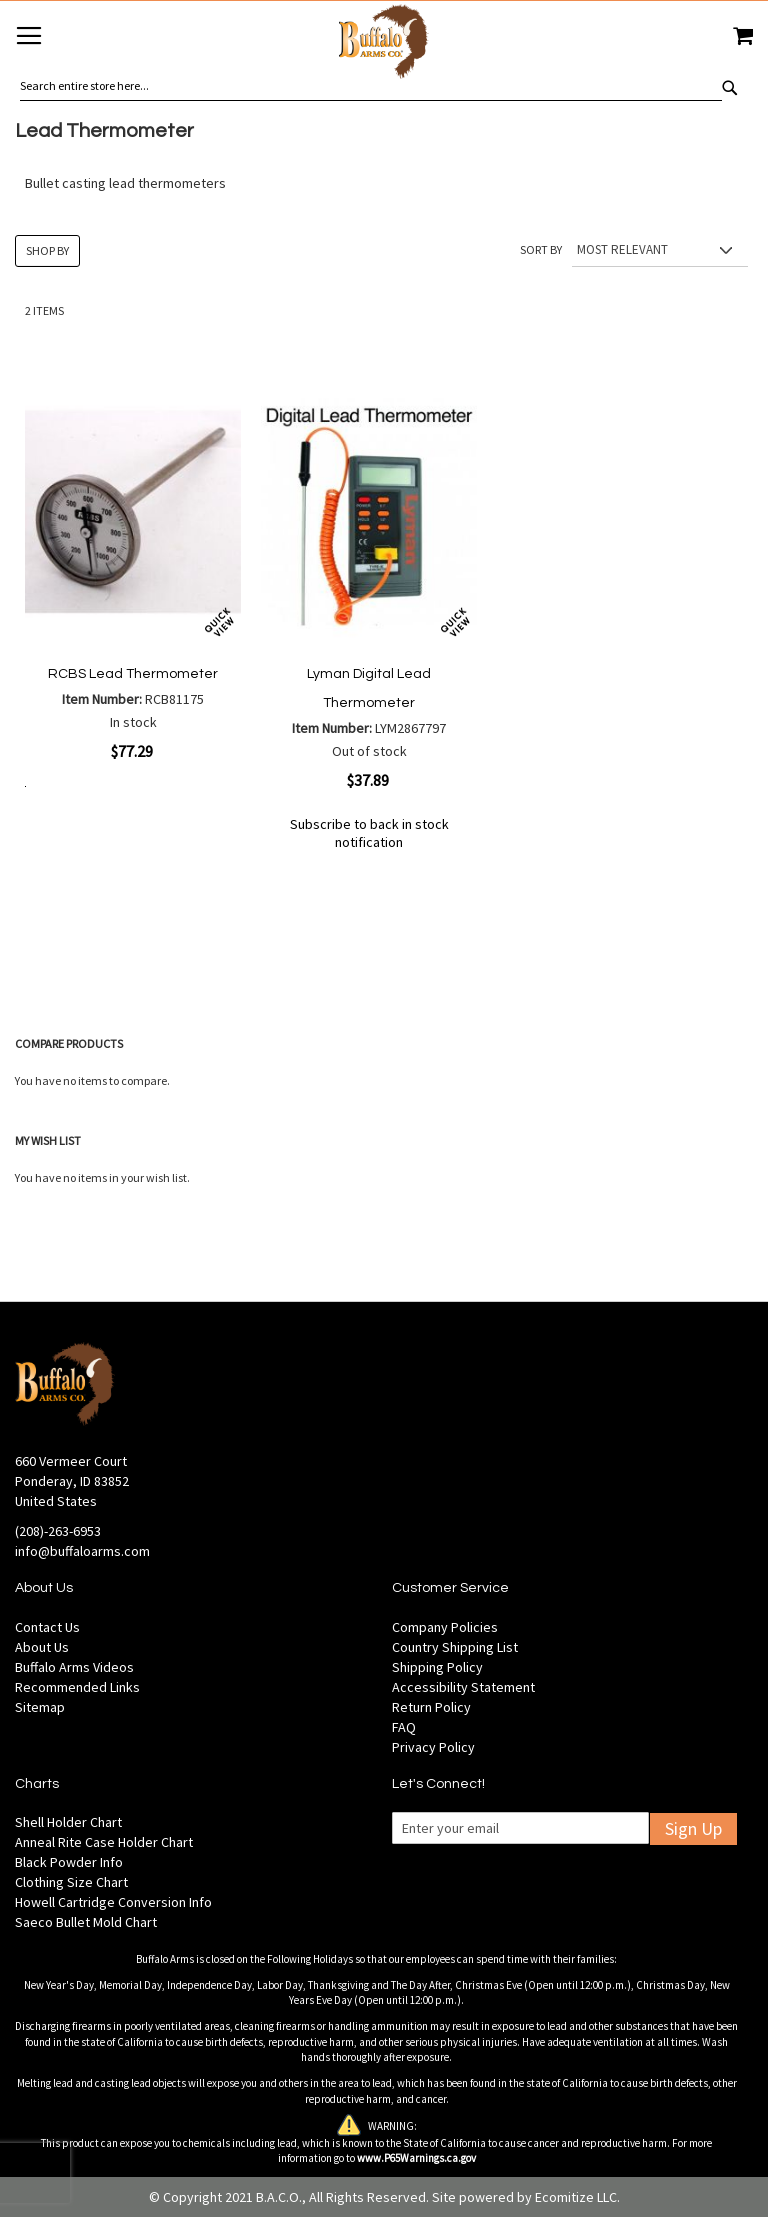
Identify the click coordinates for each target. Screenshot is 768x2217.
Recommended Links (77, 1687)
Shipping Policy (437, 1667)
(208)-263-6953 (58, 1531)
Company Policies (445, 1627)
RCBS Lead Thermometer (133, 674)
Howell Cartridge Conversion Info (113, 1902)
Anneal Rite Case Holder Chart (104, 1842)
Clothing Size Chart (71, 1882)
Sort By (541, 249)
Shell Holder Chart (68, 1822)
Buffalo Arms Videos (74, 1667)
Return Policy (431, 1707)
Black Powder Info (69, 1862)
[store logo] (384, 44)
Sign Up (693, 1828)
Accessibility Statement (463, 1687)
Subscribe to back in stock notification (369, 833)
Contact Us (47, 1627)
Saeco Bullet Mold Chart (86, 1922)
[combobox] (371, 86)
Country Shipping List (455, 1647)
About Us (42, 1647)
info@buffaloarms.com (82, 1551)
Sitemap (40, 1707)
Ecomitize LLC (576, 2197)
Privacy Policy (433, 1747)
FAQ (404, 1727)
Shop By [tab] (47, 250)
